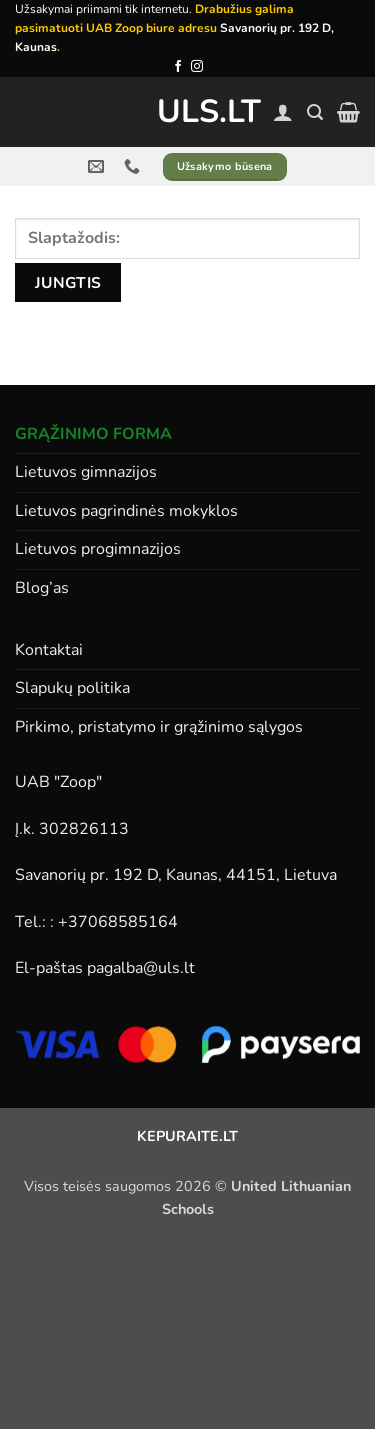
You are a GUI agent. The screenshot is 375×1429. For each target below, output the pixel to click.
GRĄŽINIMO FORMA (93, 434)
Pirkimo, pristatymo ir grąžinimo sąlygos (159, 727)
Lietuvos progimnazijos (98, 549)
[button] (315, 112)
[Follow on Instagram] (197, 67)
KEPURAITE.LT (187, 1136)
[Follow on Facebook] (178, 67)
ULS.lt (187, 112)
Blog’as (42, 588)
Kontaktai (49, 650)
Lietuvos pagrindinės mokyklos (126, 511)
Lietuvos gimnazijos (86, 472)
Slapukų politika (72, 688)
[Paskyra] (283, 112)
